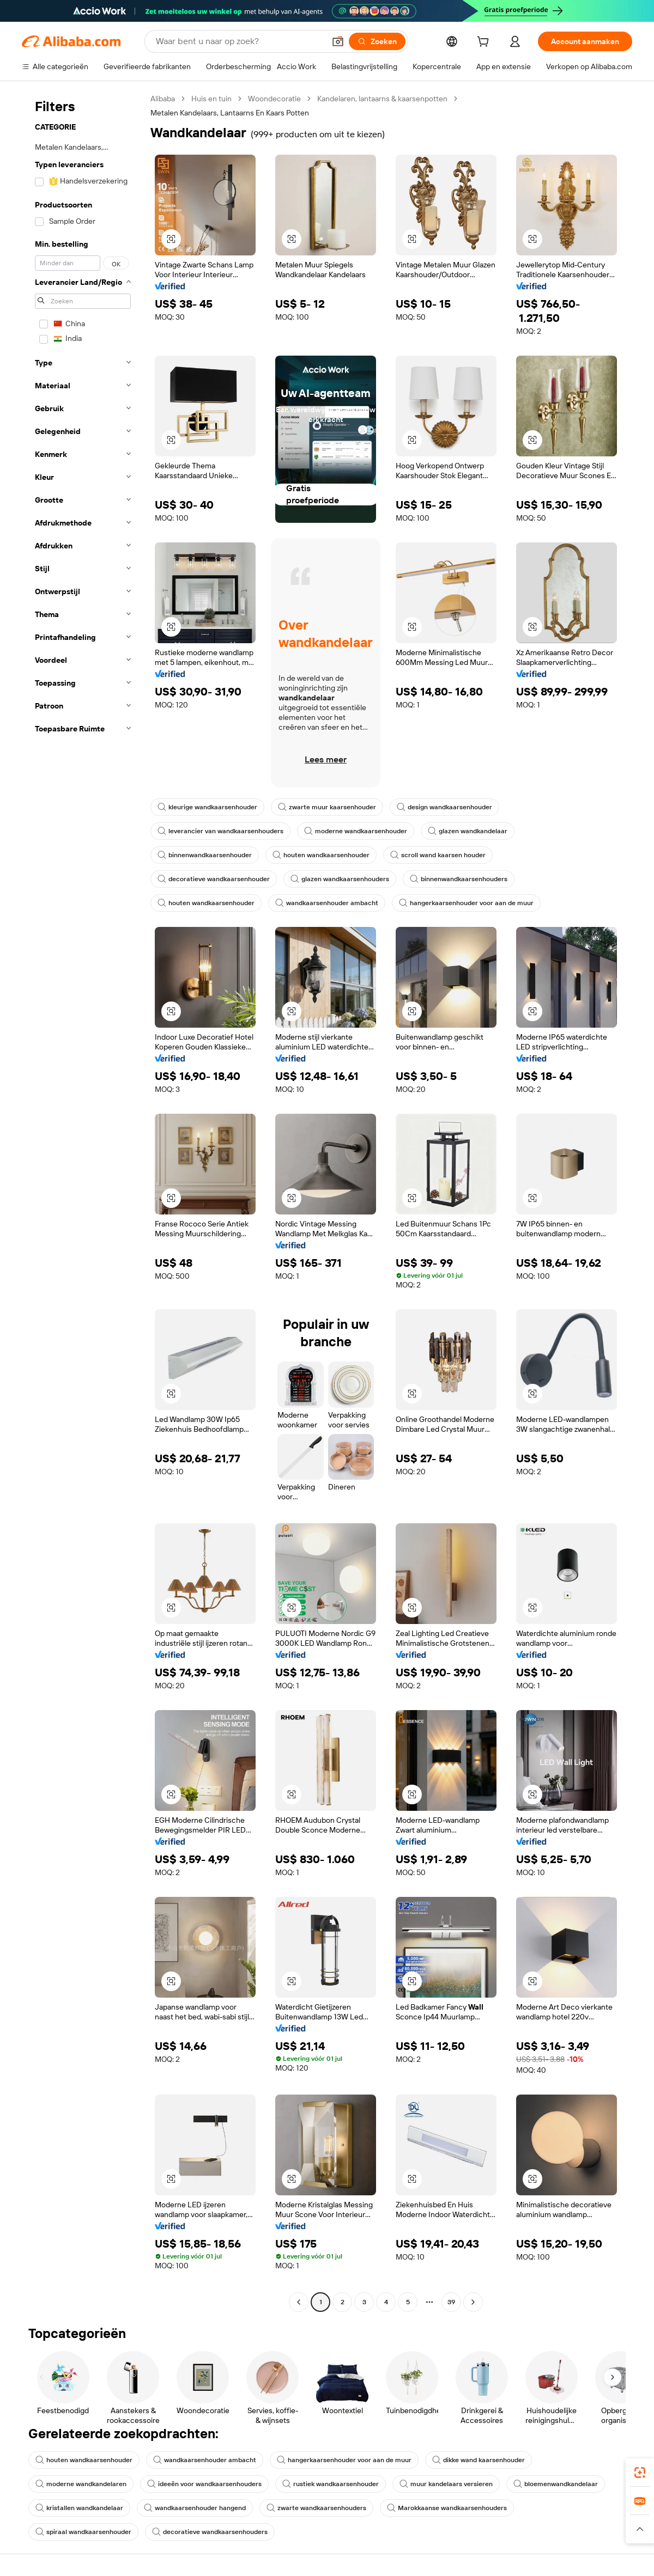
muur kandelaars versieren (446, 2484)
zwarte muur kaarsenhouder (327, 807)
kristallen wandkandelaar (79, 2508)
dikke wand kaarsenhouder (478, 2460)
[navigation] (82, 1201)
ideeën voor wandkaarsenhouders (204, 2484)
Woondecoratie (274, 98)
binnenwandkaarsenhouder (205, 855)
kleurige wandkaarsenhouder (207, 807)
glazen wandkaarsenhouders (339, 879)
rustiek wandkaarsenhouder (330, 2484)
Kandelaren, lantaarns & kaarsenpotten (382, 98)
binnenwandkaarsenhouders (458, 879)
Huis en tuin (211, 98)
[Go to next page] (473, 2302)
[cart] (485, 43)
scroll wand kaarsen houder (438, 855)
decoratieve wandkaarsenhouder (214, 879)
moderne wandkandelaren (80, 2484)
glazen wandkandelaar (467, 831)
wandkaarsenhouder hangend (195, 2508)
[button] (337, 41)
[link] (640, 2472)
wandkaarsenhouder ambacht (326, 903)
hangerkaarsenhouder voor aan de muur (466, 903)
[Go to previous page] (298, 2302)
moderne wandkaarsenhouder (355, 831)
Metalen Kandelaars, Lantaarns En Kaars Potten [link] (229, 112)
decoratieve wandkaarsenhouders (210, 2532)
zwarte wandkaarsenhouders (316, 2508)
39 (451, 2302)
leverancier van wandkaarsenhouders (220, 831)
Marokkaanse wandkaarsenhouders (447, 2508)
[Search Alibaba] (239, 41)
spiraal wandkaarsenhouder (83, 2532)
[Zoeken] (377, 41)
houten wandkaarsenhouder (321, 855)
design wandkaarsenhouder (444, 807)
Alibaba (162, 98)
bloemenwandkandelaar (555, 2484)
